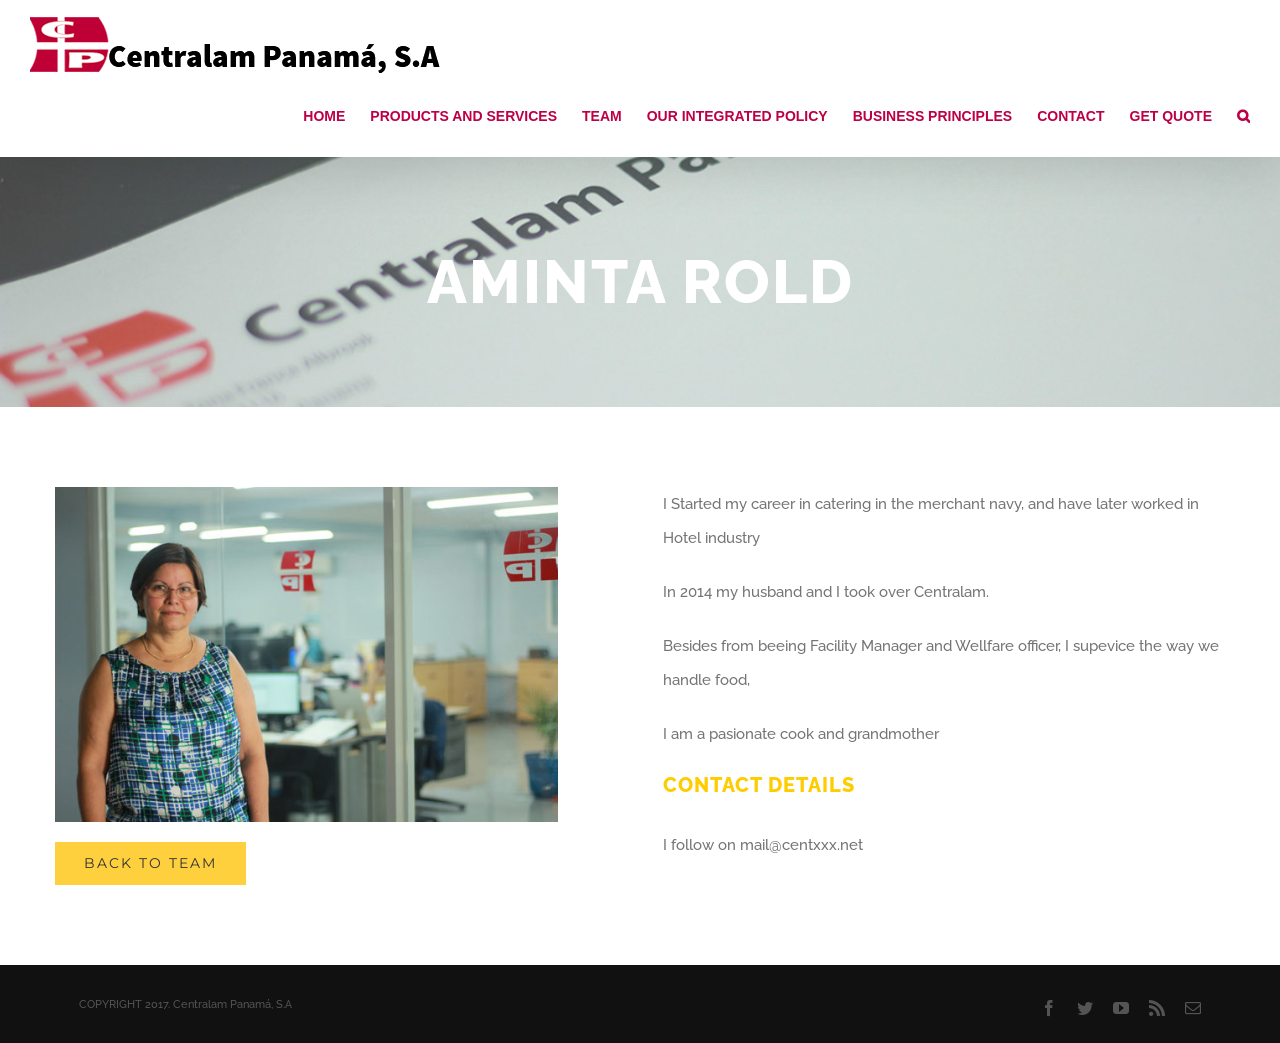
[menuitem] (336, 115)
